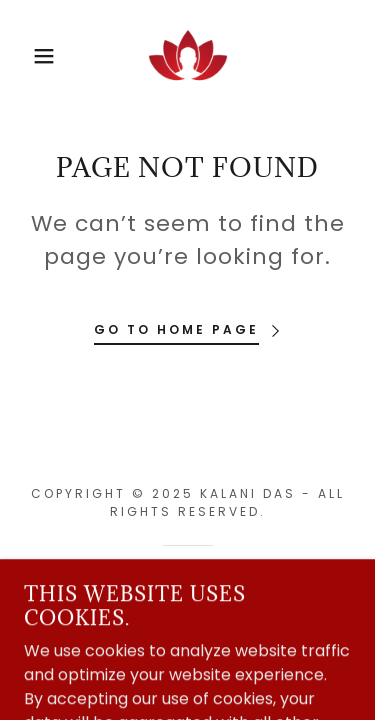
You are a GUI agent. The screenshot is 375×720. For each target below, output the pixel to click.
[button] (29, 56)
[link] (188, 56)
